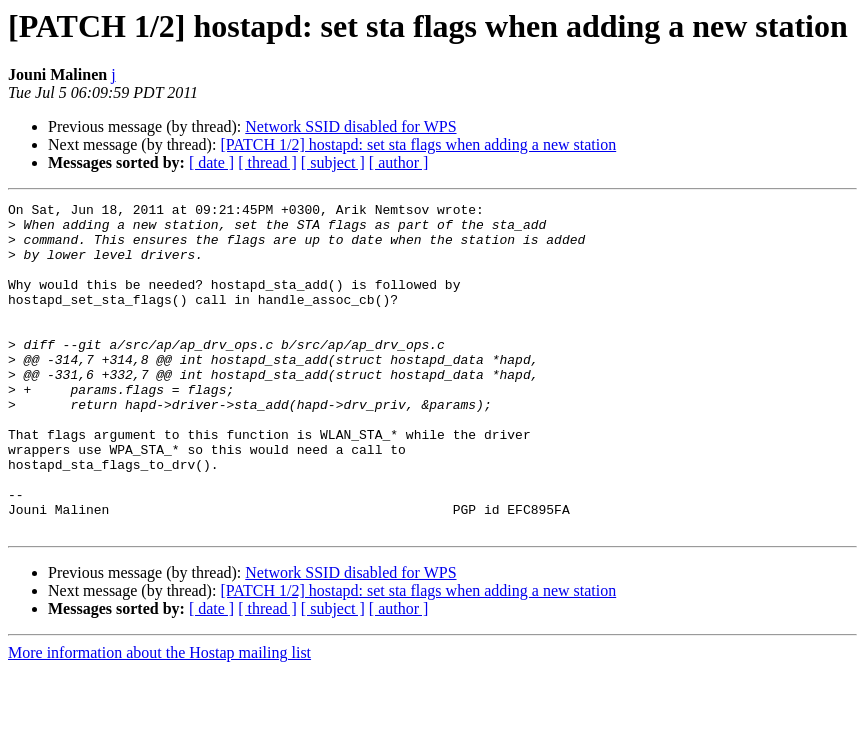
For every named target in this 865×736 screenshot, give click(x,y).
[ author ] (399, 162)
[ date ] (211, 162)
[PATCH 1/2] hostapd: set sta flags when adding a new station (418, 144)
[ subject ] (333, 162)
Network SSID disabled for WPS (350, 126)
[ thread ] (267, 162)
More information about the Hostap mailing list (159, 718)
